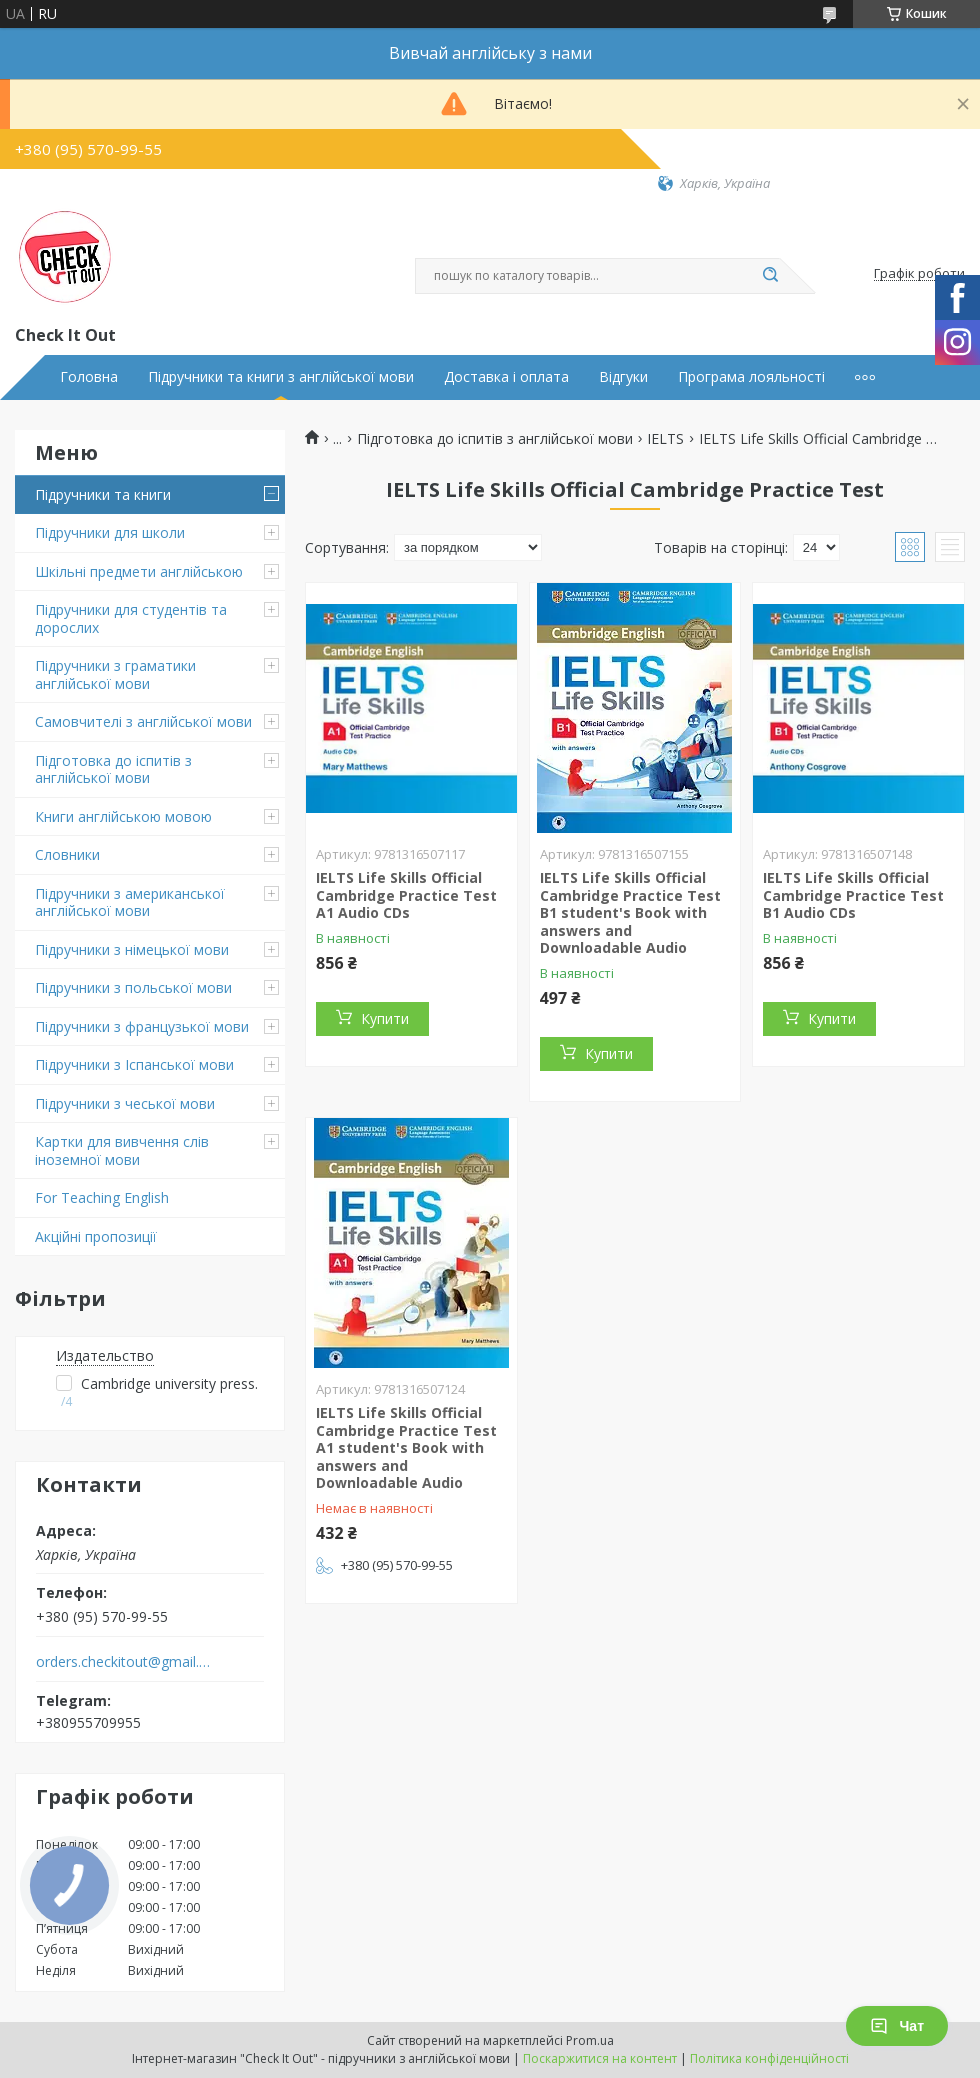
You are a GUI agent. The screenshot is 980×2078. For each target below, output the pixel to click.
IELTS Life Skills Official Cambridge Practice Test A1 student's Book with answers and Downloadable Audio (406, 1447)
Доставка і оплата (506, 377)
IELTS (665, 439)
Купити (385, 1018)
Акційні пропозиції (96, 1236)
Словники (67, 854)
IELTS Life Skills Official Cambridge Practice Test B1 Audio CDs (853, 895)
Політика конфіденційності (769, 2058)
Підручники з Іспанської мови (134, 1064)
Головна (89, 377)
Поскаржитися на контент (600, 2058)
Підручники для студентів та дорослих (131, 618)
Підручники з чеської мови (125, 1103)
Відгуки (623, 377)
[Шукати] (770, 276)
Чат (897, 2026)
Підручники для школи (110, 532)
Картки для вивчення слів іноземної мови (122, 1150)
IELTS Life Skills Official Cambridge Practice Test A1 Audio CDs (406, 895)
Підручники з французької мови (142, 1026)
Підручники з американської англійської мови (130, 902)
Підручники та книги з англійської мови (281, 377)
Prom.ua (590, 2040)
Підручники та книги (103, 494)
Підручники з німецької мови (132, 949)
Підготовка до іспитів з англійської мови (113, 769)
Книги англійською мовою (123, 816)
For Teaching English (102, 1197)
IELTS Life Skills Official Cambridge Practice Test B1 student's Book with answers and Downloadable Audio (630, 912)
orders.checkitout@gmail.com (123, 1662)
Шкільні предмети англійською (139, 571)
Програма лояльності (751, 377)
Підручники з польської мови (133, 987)
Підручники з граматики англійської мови (115, 674)
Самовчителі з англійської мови (143, 721)
